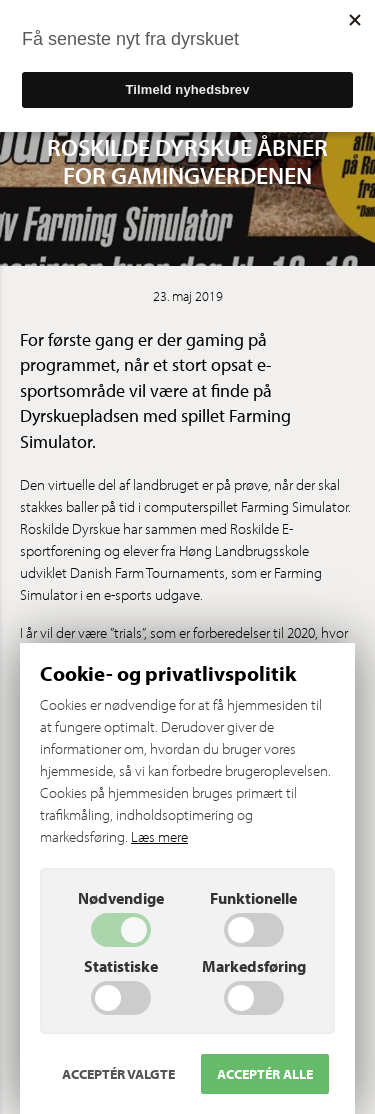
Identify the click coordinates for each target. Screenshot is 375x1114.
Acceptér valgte (118, 1074)
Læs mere (159, 836)
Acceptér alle (265, 1074)
